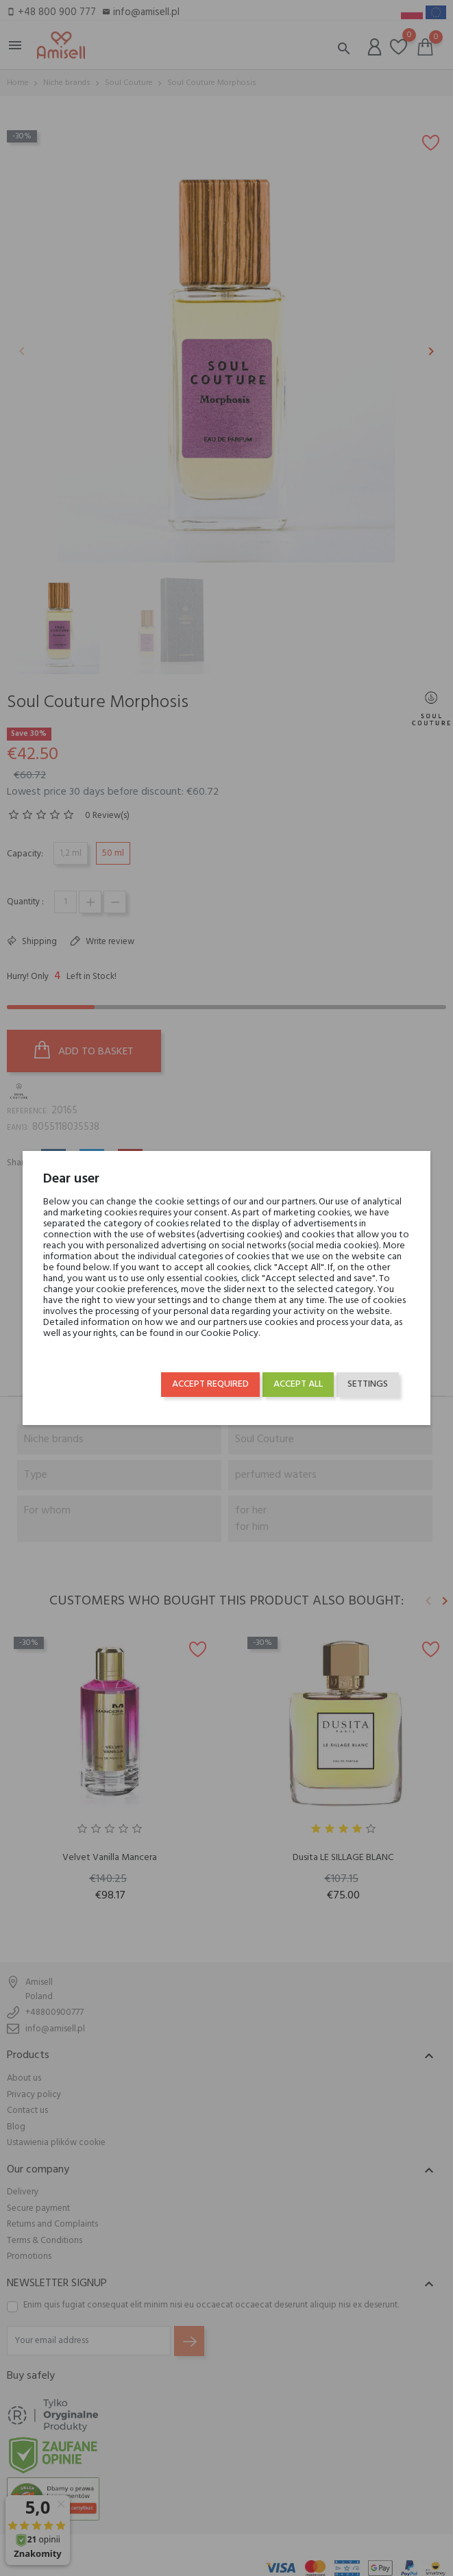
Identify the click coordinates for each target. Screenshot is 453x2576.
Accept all (298, 1384)
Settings (367, 1384)
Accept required (210, 1384)
